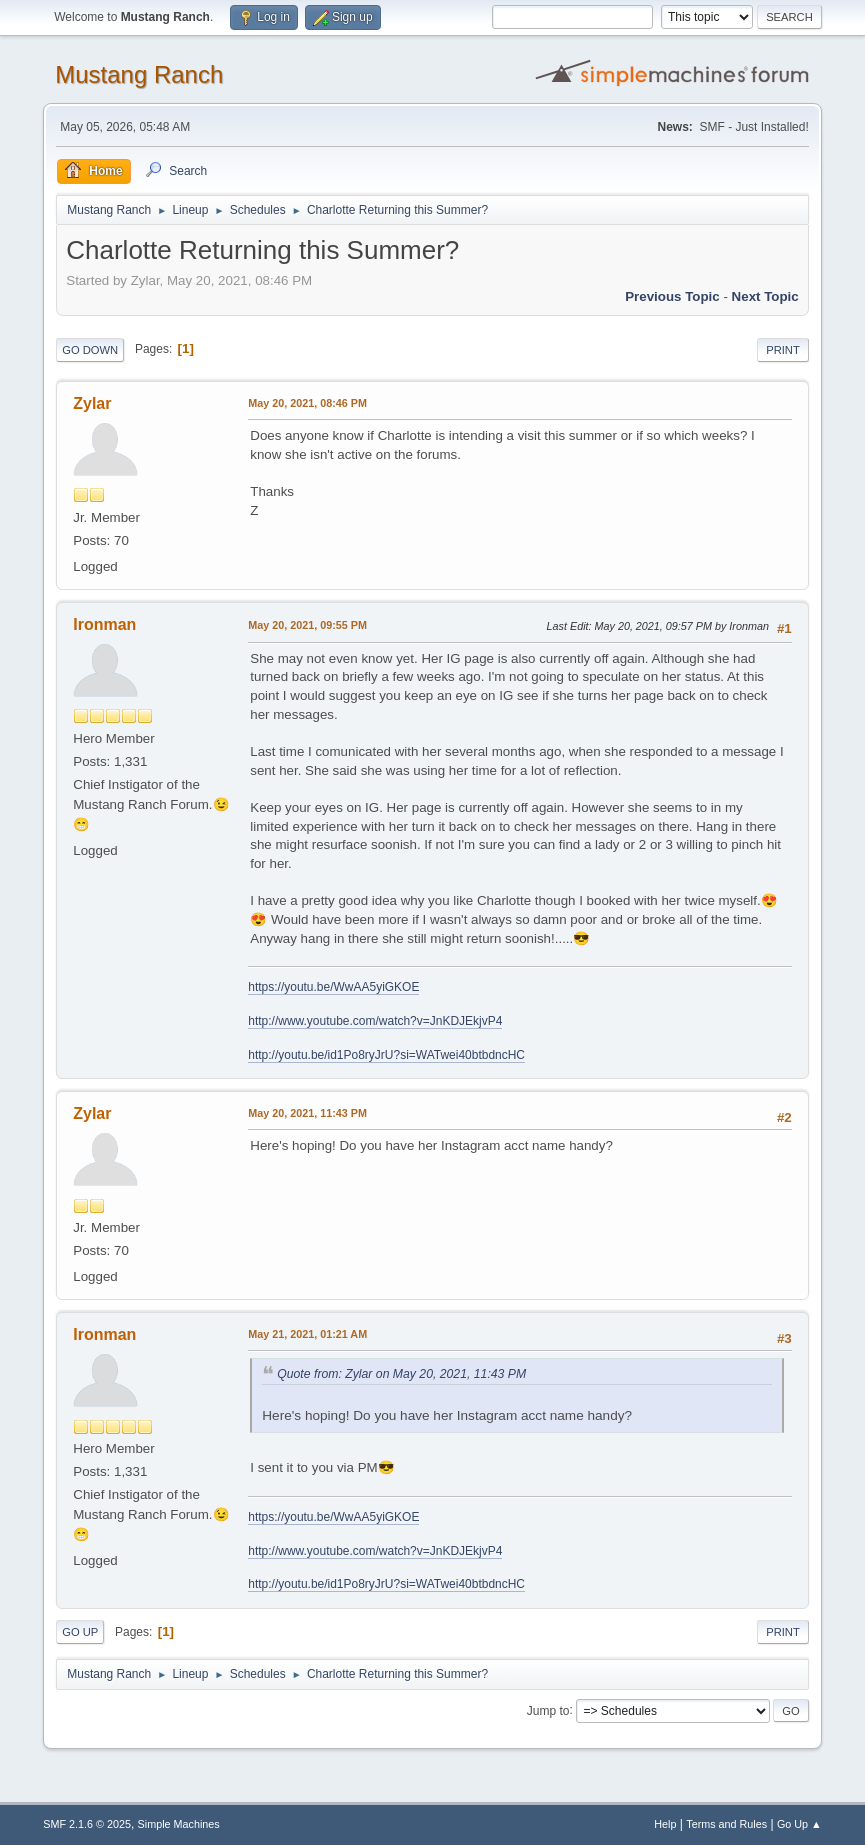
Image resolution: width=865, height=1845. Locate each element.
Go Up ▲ (799, 1824)
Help (665, 1824)
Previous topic (672, 296)
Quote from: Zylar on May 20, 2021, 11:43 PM (401, 1374)
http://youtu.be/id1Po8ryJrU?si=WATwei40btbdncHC (386, 1055)
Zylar (92, 403)
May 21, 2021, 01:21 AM (307, 1334)
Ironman (104, 624)
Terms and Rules (726, 1824)
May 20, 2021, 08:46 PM (307, 403)
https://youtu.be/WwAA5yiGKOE (333, 987)
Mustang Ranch (139, 74)
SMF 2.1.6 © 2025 (87, 1824)
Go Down (90, 350)
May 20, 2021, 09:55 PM (307, 625)
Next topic (765, 296)
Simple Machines (179, 1824)
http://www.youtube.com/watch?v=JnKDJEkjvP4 (375, 1021)
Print (783, 350)
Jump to (548, 1710)
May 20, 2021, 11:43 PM (307, 1113)
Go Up (80, 1632)
